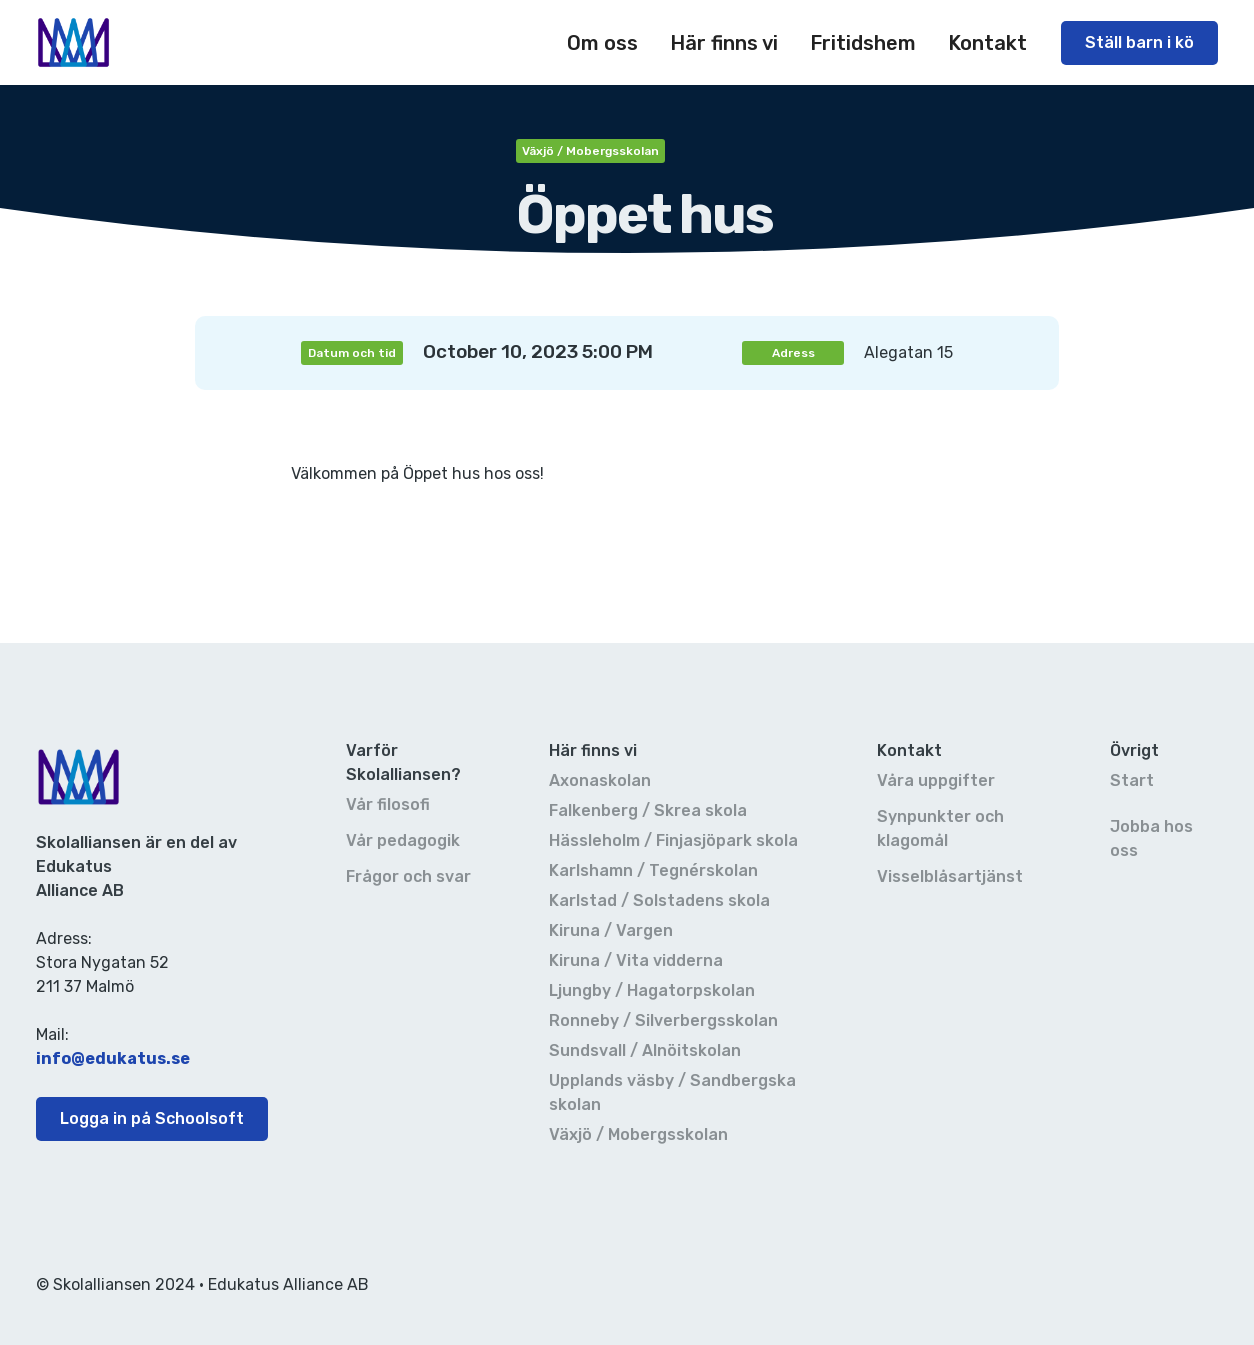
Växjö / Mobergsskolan (638, 1134)
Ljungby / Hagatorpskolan (652, 990)
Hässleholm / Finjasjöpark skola (673, 840)
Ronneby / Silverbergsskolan (663, 1020)
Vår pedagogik (403, 840)
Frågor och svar (408, 876)
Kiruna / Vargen (611, 930)
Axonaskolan (600, 780)
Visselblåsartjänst (950, 876)
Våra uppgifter (936, 780)
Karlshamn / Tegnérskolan (653, 870)
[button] (602, 43)
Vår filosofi (388, 804)
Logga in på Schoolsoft (152, 1118)
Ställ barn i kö (1139, 42)
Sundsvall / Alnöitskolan (645, 1050)
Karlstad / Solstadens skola (659, 900)
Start (1132, 780)
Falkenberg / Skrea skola (648, 810)
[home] (73, 42)
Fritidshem (863, 43)
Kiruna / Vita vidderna (636, 960)
